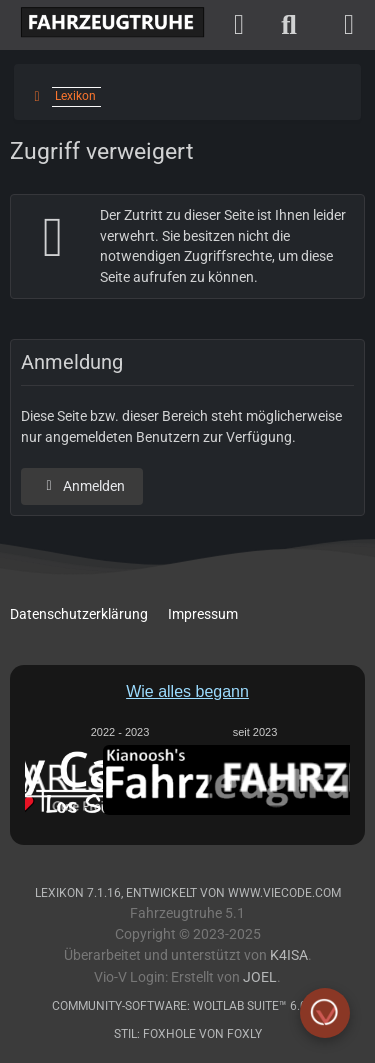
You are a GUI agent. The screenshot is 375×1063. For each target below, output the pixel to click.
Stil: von (188, 1034)
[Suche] (289, 25)
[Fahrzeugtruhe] (107, 23)
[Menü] (349, 25)
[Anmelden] (239, 25)
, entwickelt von (188, 893)
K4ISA (289, 955)
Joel (260, 977)
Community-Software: (188, 1006)
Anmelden (82, 486)
